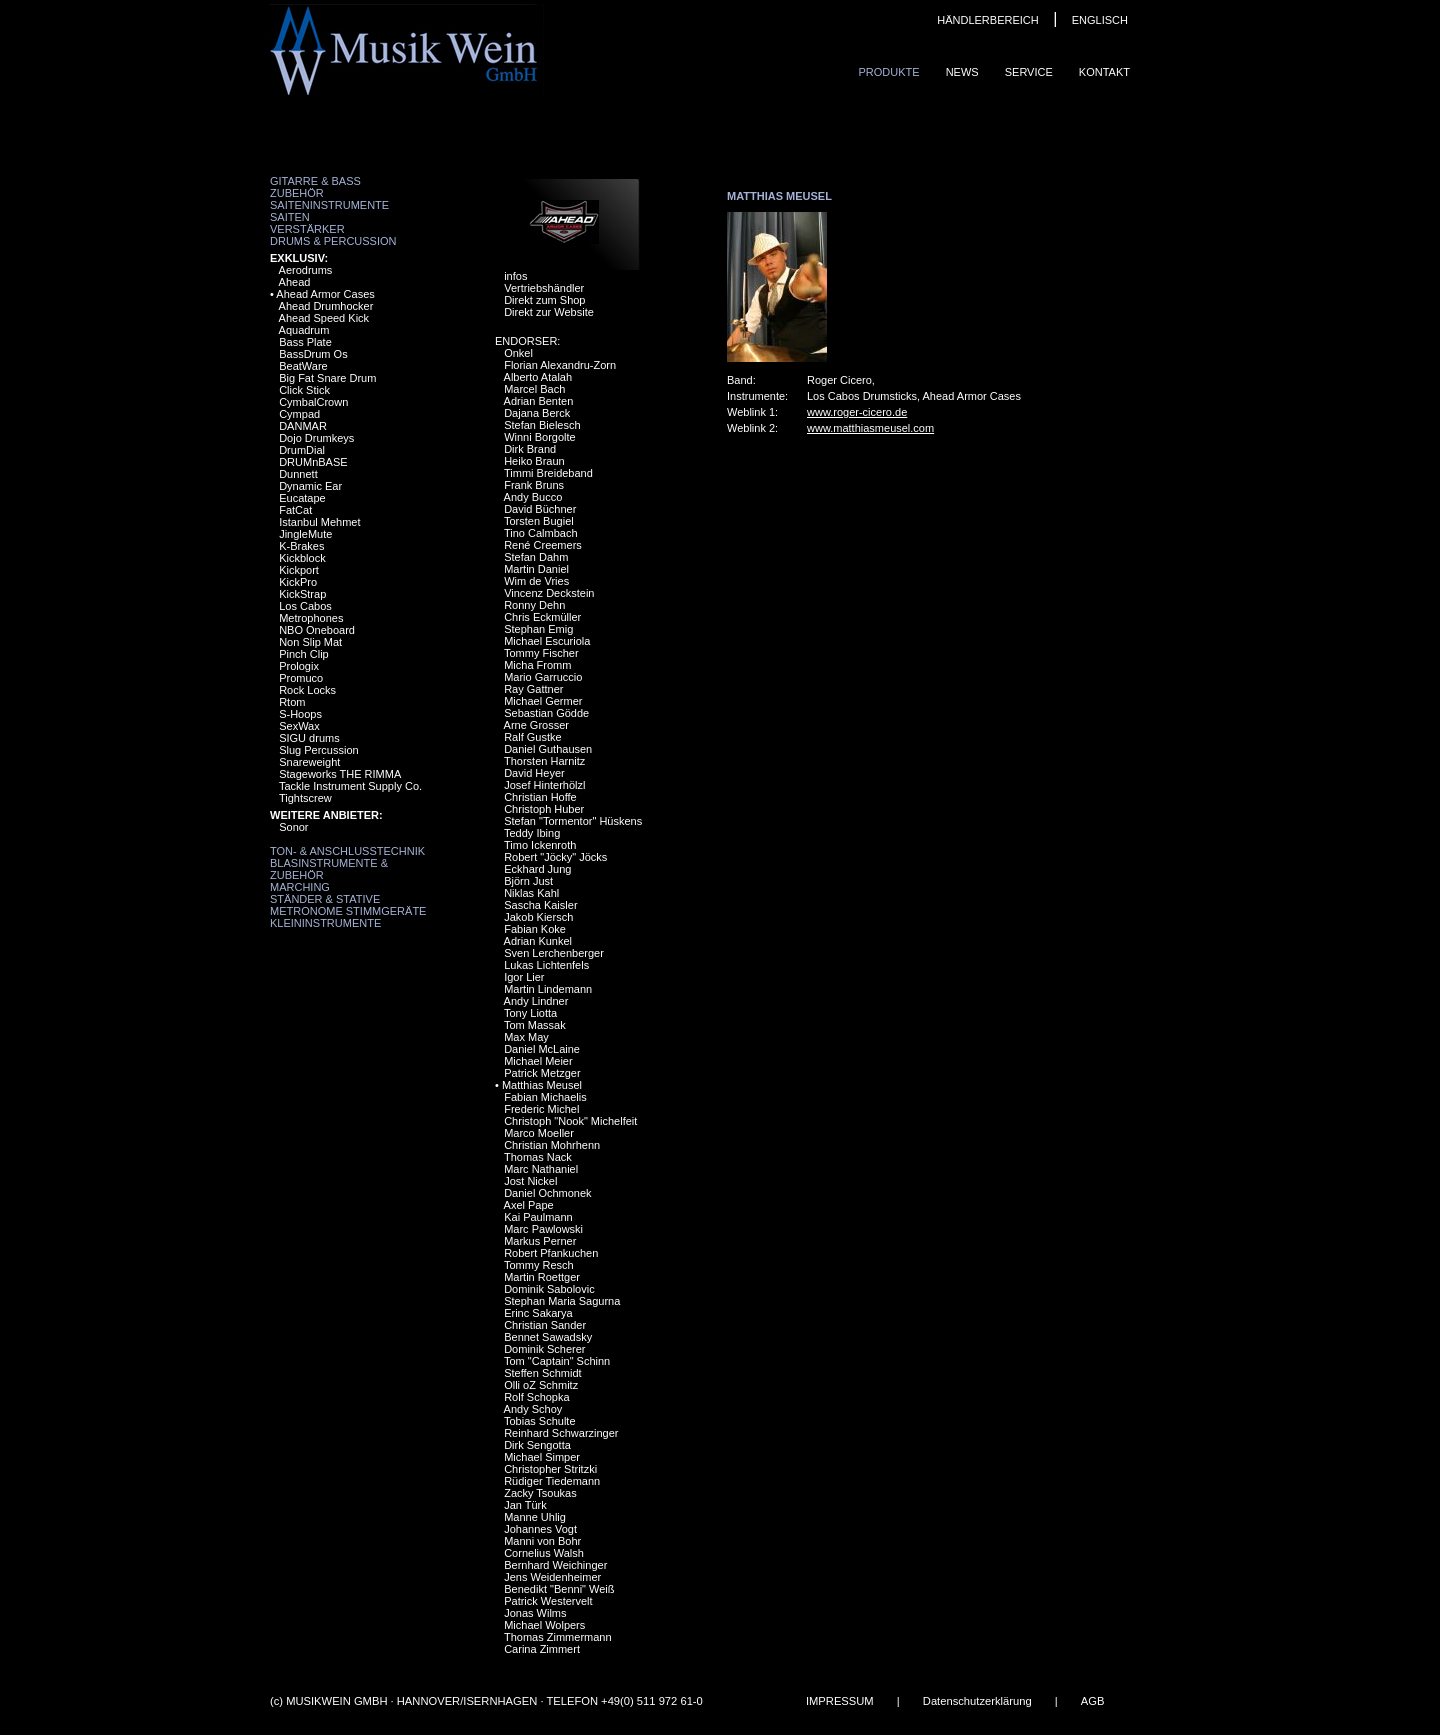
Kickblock (302, 558)
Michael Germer (543, 701)
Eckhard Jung (537, 869)
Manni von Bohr (542, 1541)
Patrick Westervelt (548, 1601)
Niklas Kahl (531, 893)
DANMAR (303, 426)
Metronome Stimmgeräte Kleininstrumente (348, 917)
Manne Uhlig (535, 1517)
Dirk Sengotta (537, 1445)
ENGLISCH (1100, 20)
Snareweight (309, 762)
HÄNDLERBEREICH (987, 20)
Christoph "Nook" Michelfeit (570, 1121)
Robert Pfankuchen (551, 1253)
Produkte (888, 72)
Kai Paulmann (538, 1217)
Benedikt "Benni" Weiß (559, 1589)
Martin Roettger (542, 1277)
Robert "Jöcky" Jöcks (555, 857)
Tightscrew (305, 798)
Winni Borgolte (540, 437)
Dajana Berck (537, 413)
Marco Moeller (539, 1133)
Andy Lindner (536, 1001)
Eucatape (302, 498)
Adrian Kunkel (538, 941)
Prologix (299, 666)
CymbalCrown (313, 402)
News (962, 72)
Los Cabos (305, 606)
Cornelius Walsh (544, 1553)
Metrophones (311, 618)
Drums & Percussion (333, 241)
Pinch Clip (304, 654)
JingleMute (305, 534)
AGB (1093, 1701)
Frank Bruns (534, 485)
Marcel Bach (534, 389)
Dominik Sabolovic (549, 1289)
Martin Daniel (536, 569)
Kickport (299, 570)
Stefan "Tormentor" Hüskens (573, 821)
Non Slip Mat (310, 642)
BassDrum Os (313, 354)
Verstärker (307, 229)
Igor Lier (524, 977)
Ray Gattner (533, 689)
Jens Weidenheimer (552, 1577)
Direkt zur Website (549, 312)
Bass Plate (305, 342)
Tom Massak (535, 1025)
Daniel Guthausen (548, 749)
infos (515, 276)
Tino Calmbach (541, 533)
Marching (300, 887)
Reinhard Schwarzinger (561, 1433)
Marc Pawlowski (543, 1229)
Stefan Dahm (536, 557)
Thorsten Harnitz (544, 761)
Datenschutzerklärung (977, 1701)
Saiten (290, 217)
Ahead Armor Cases (325, 294)
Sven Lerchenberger (554, 953)
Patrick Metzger (542, 1073)
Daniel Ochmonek (547, 1193)
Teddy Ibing (532, 833)
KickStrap (302, 594)
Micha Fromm (537, 665)
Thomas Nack (538, 1157)
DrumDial (302, 450)
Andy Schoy (533, 1409)
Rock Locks (307, 690)
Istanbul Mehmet (319, 522)
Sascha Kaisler (540, 905)
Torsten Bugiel (539, 521)
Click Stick (304, 390)
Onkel (518, 353)
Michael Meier (538, 1061)
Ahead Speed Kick (324, 318)
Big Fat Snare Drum (327, 378)
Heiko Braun (534, 461)
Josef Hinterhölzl (544, 785)
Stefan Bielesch (542, 425)
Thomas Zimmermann (558, 1637)
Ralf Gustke (532, 737)
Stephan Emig (538, 629)
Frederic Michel (541, 1109)
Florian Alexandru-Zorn (560, 365)
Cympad (299, 414)
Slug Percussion (319, 750)
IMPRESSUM (840, 1701)
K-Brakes (301, 546)
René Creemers (543, 545)
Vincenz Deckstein (549, 593)
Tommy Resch (539, 1265)
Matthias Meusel (542, 1085)
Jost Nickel (530, 1181)
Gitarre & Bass (315, 181)
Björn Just (528, 881)
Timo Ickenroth (540, 845)
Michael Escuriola (547, 641)
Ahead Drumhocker (326, 306)
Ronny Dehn (534, 605)
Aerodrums (306, 270)
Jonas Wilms (535, 1613)
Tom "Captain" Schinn (557, 1361)
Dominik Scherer (544, 1349)
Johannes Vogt (540, 1529)
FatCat (295, 510)
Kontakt (1104, 72)
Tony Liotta (530, 1013)
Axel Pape (529, 1205)
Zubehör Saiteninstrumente (329, 199)
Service (1029, 72)
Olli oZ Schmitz (541, 1385)
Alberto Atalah (538, 377)
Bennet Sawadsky (548, 1337)
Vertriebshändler (544, 288)
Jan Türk (525, 1505)
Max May (526, 1037)
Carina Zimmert (542, 1649)
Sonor (293, 827)
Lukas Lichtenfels (546, 965)
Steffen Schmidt (542, 1373)
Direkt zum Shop (544, 300)
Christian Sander (545, 1325)
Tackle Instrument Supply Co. (350, 786)
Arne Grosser (536, 725)
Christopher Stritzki (550, 1469)
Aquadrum (304, 330)
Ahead (295, 282)
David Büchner (540, 509)
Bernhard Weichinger (555, 1565)
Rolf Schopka (536, 1397)
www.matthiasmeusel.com (870, 428)
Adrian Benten (539, 401)
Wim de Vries (536, 581)
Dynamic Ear (310, 486)
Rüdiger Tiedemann (552, 1481)
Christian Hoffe (540, 797)
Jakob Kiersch (538, 917)
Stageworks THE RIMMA (340, 774)
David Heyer (534, 773)
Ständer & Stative (325, 899)
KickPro (298, 582)
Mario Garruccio (543, 677)
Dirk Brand (530, 449)
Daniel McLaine (542, 1049)
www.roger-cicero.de (857, 412)
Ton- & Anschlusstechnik (347, 851)
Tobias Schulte (540, 1421)
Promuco (301, 678)
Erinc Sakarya (538, 1313)
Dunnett (298, 474)
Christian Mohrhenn (552, 1145)
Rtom (292, 702)
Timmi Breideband (548, 473)
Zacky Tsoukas (540, 1493)
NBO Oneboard (317, 630)
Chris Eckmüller (542, 617)
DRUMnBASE (313, 462)
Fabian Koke (535, 929)
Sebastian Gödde (546, 713)
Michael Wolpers (544, 1625)
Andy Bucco (533, 497)
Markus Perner (540, 1241)
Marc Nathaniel (541, 1169)
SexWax (299, 726)
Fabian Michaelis (545, 1097)
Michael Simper (542, 1457)
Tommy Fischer (541, 653)
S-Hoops (300, 714)
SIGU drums (309, 738)
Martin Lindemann (548, 989)
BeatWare (303, 366)
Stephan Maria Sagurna (562, 1301)
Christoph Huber (544, 809)
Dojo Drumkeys (316, 438)
